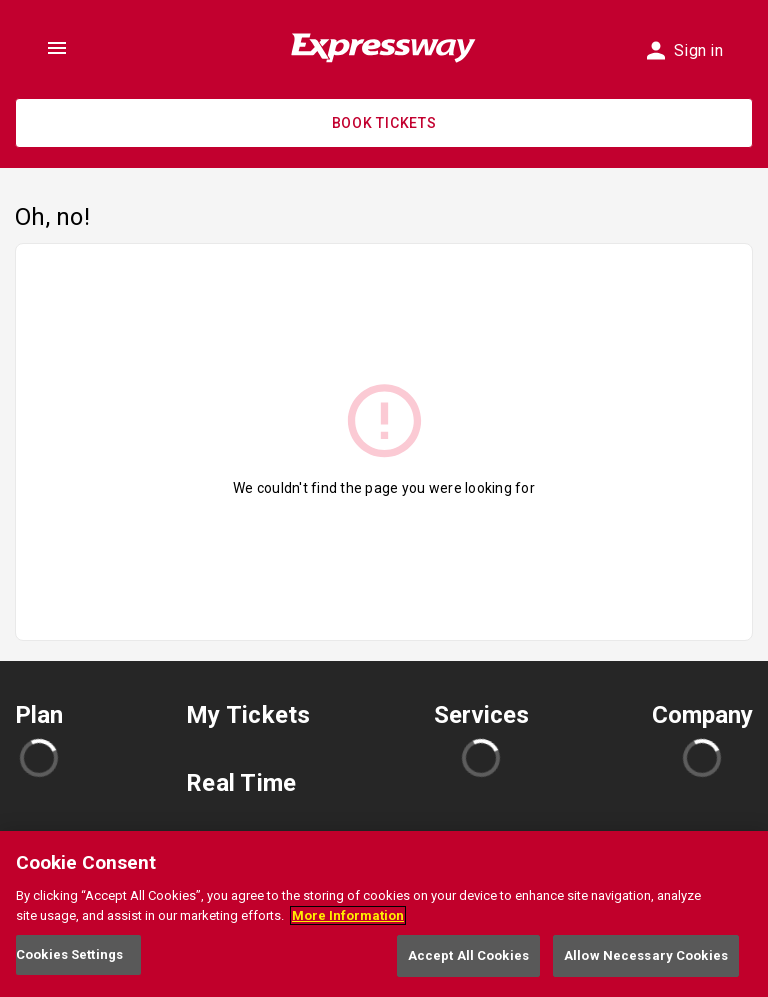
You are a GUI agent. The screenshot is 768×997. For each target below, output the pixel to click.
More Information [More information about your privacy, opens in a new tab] (348, 915)
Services (481, 715)
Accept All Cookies (468, 955)
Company (702, 715)
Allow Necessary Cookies (646, 955)
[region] (384, 914)
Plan (39, 715)
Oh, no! (52, 217)
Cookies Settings (69, 954)
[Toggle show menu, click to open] (57, 48)
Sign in (685, 50)
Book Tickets (384, 123)
